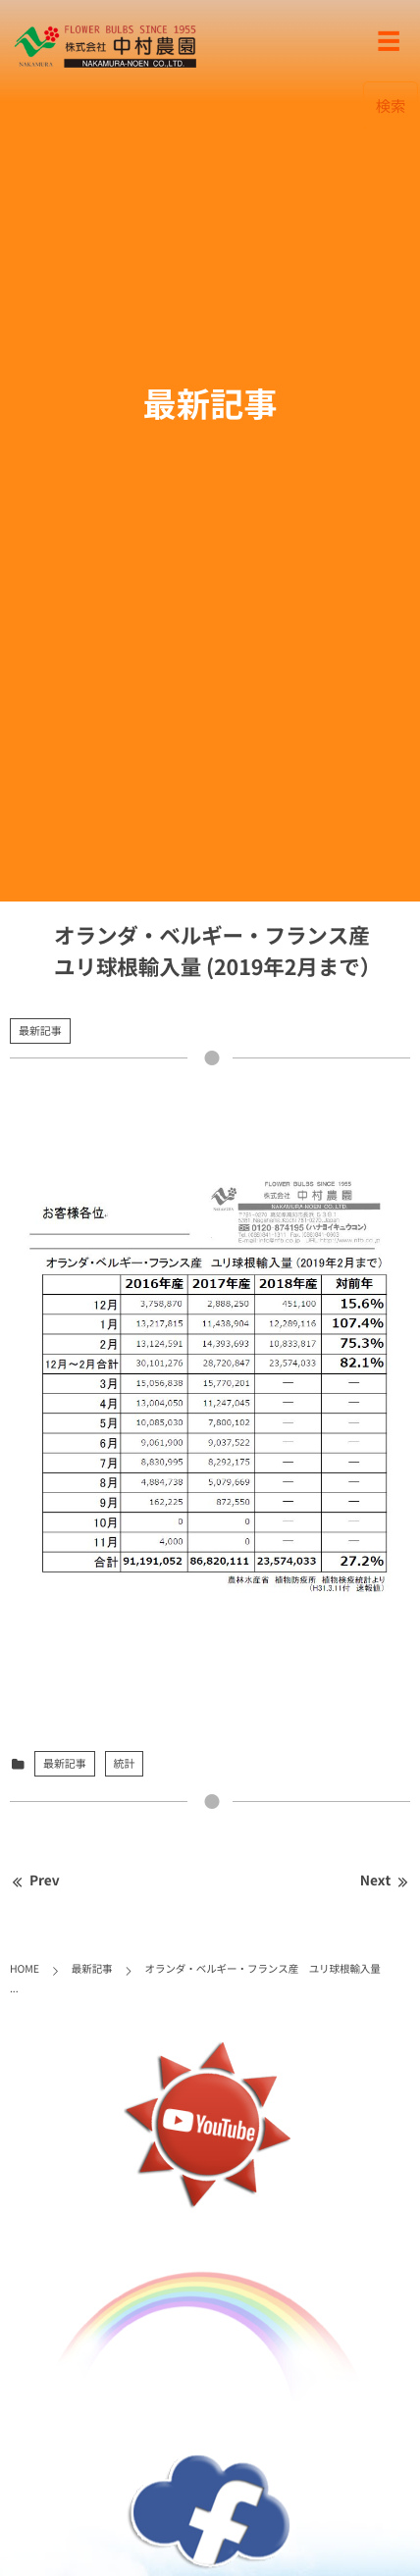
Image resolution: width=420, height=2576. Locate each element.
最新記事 (40, 1030)
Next (385, 1880)
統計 (124, 1763)
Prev (35, 1880)
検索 (391, 105)
